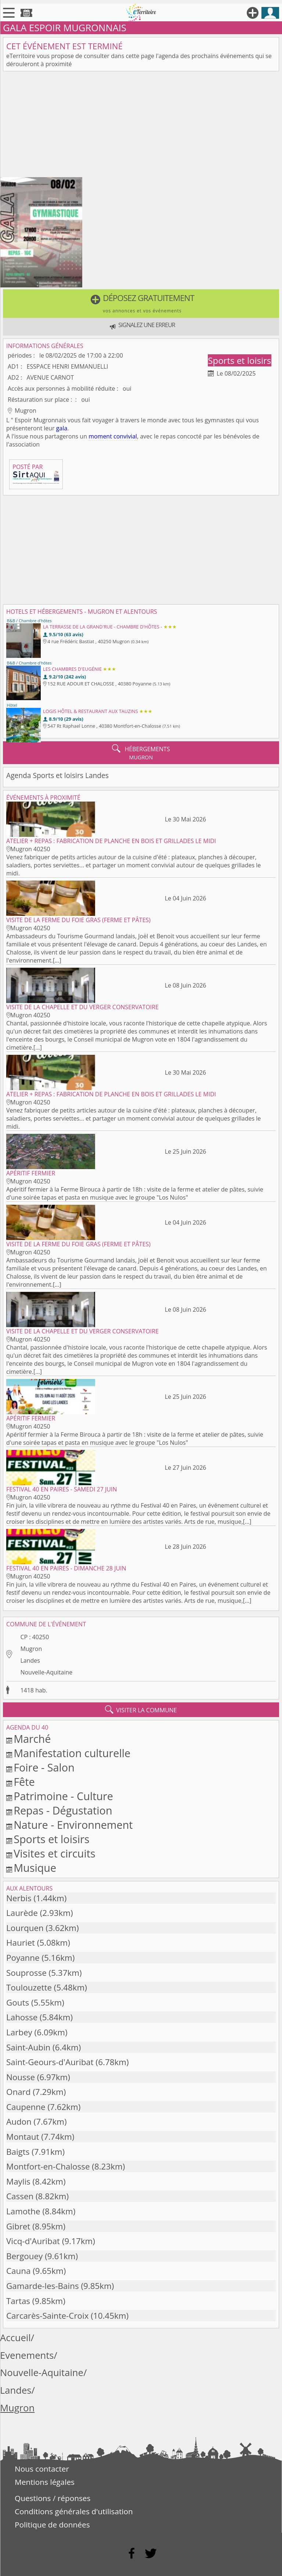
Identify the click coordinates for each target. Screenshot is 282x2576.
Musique (35, 1867)
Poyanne (23, 1957)
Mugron (31, 1649)
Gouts (17, 2002)
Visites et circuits (54, 1853)
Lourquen (25, 1928)
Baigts (17, 2151)
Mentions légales (45, 2482)
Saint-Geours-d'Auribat (50, 2062)
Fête (24, 1781)
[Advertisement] (141, 125)
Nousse (20, 2077)
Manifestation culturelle (72, 1753)
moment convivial (112, 436)
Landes (30, 1660)
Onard (18, 2091)
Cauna (18, 2270)
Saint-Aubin (28, 2047)
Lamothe (23, 2211)
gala (62, 428)
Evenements (27, 2355)
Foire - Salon (44, 1767)
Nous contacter (42, 2469)
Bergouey (24, 2256)
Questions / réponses (52, 2498)
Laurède (22, 1912)
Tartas (18, 2301)
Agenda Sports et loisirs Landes (57, 775)
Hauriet (20, 1942)
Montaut (22, 2136)
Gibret (18, 2226)
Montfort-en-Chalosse (48, 2166)
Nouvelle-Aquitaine (46, 1672)
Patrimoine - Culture (63, 1796)
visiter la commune (141, 1709)
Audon (19, 2121)
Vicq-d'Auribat (33, 2241)
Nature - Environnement (73, 1824)
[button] (141, 303)
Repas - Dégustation (63, 1810)
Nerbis (19, 1898)
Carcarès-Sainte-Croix (47, 2315)
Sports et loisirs (239, 360)
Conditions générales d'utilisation (74, 2511)
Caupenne (26, 2107)
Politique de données (52, 2524)
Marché (32, 1738)
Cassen (19, 2196)
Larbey (19, 2032)
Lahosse (21, 2017)
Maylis (18, 2181)
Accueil (15, 2337)
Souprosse (26, 1972)
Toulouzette (29, 1987)
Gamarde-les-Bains (42, 2286)
